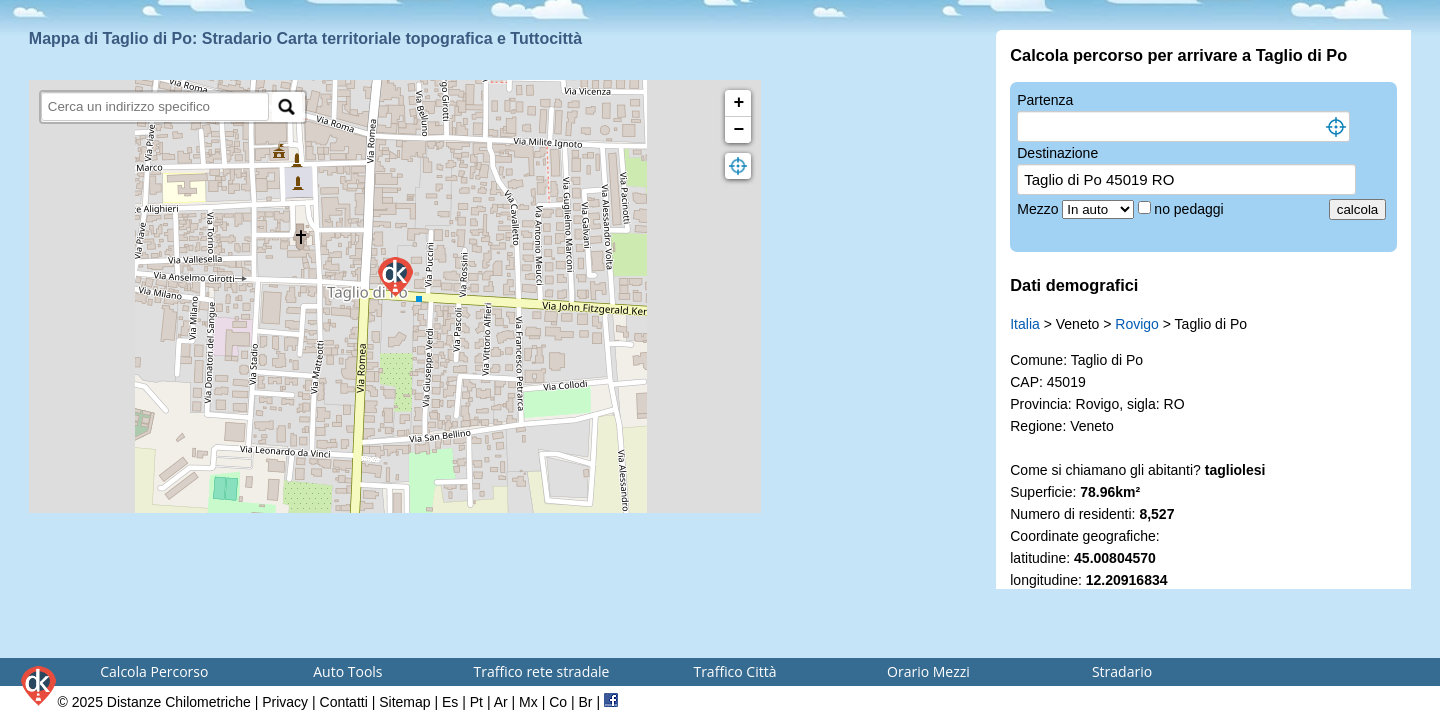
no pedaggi (1190, 209)
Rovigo (1137, 324)
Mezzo (1039, 209)
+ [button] (739, 103)
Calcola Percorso (154, 671)
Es (450, 702)
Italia (1025, 324)
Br (586, 702)
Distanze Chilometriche (179, 702)
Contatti (344, 702)
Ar (501, 702)
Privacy (285, 702)
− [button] (739, 130)
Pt (476, 702)
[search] (155, 106)
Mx (528, 702)
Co (558, 702)
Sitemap (404, 702)
